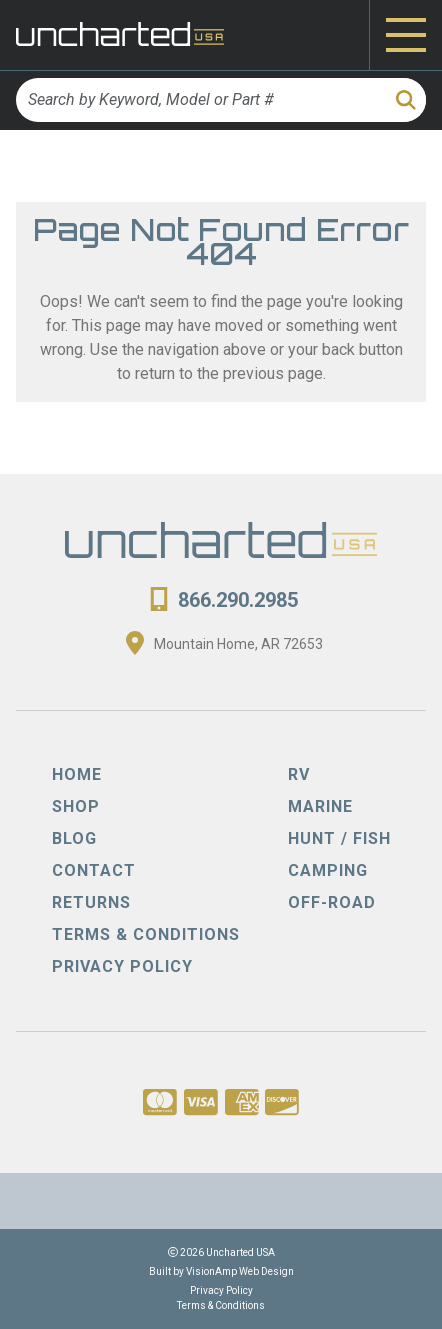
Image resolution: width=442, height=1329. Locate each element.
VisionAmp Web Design (240, 1271)
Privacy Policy (221, 1290)
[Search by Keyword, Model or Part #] (199, 100)
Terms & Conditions (221, 1305)
